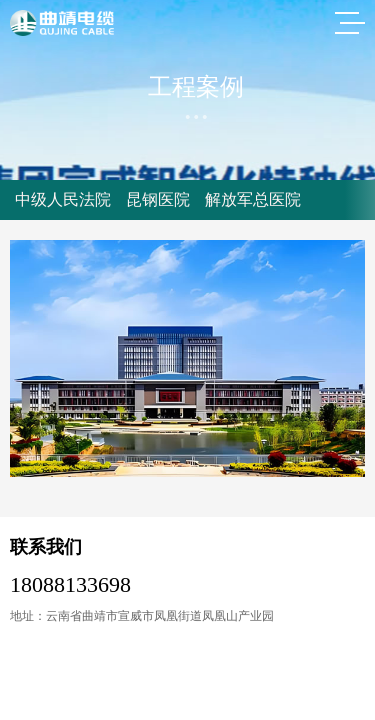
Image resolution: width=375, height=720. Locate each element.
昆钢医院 (158, 199)
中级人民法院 (63, 199)
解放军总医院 (253, 199)
